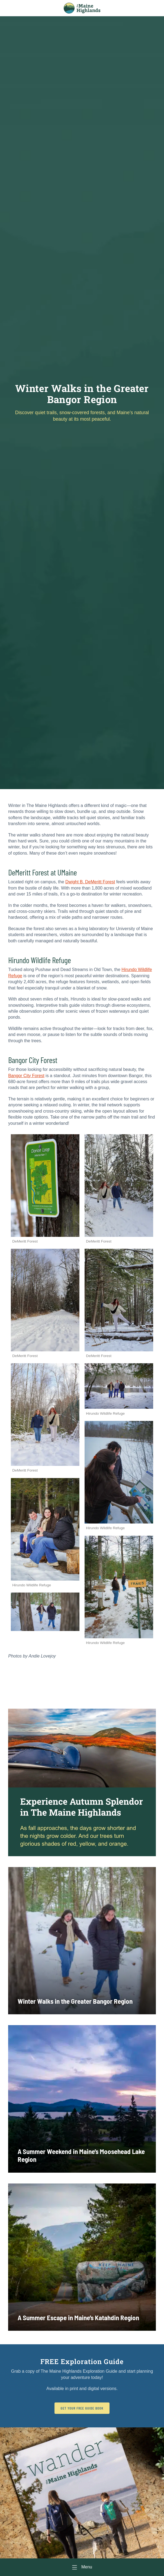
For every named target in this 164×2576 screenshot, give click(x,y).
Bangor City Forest (26, 1075)
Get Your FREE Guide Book (82, 2408)
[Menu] (82, 2567)
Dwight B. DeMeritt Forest (90, 882)
